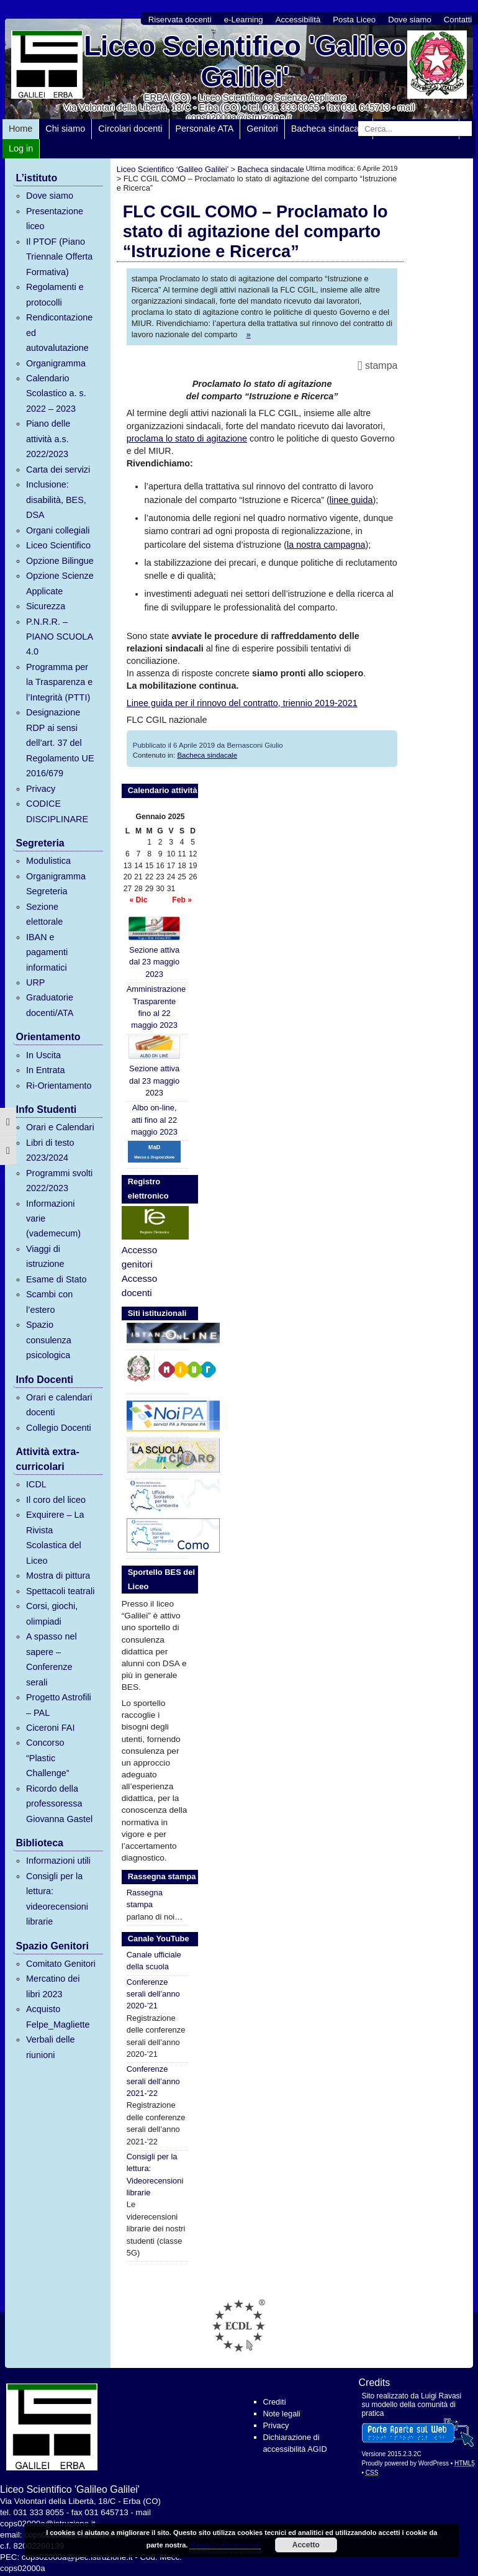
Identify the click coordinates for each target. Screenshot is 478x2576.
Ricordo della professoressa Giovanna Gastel (59, 1804)
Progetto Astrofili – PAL (58, 1704)
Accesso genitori (139, 1257)
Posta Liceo (354, 19)
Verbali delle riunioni (50, 2046)
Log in (21, 148)
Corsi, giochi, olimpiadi (52, 1613)
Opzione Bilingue (60, 561)
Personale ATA (205, 129)
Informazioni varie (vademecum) (53, 1219)
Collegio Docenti (58, 1428)
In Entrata (45, 1070)
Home (20, 129)
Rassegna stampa (145, 1898)
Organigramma (56, 363)
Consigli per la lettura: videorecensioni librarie (57, 1898)
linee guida (351, 500)
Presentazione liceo (54, 218)
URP (35, 982)
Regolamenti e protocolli (55, 294)
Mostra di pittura (58, 1576)
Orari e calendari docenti (59, 1404)
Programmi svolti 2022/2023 (59, 1180)
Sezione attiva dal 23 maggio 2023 (154, 947)
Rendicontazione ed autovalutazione (59, 332)
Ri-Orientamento (59, 1086)
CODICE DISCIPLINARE (57, 811)
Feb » (182, 900)
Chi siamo (65, 129)
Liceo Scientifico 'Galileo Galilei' (245, 61)
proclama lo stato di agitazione (187, 438)
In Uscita (43, 1055)
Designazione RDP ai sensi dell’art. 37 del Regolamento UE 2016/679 (60, 742)
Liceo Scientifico (58, 545)
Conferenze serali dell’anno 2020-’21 (153, 1994)
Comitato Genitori (61, 1964)
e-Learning (243, 19)
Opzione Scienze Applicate (60, 583)
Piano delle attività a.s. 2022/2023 (48, 439)
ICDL (36, 1484)
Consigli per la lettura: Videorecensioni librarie (155, 2174)
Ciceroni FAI (50, 1728)
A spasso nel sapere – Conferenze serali (51, 1659)
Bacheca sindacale (328, 129)
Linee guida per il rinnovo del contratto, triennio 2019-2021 (242, 703)
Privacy (40, 789)
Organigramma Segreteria (56, 883)
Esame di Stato (56, 1279)
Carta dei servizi (58, 469)
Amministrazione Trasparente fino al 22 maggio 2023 (156, 1007)
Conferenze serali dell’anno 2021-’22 (153, 2081)
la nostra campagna (326, 545)
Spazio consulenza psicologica (48, 1340)
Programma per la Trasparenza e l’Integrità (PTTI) (59, 682)
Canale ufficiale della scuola (154, 1960)
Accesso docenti (139, 1285)
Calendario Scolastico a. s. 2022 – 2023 (56, 393)
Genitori (261, 129)
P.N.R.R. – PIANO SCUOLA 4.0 (59, 637)
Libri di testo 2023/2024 (50, 1150)
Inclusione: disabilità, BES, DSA (56, 499)
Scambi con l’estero (49, 1301)
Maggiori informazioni (224, 2545)
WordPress (433, 2463)
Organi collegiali (57, 530)
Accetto (306, 2545)
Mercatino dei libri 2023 (52, 1986)
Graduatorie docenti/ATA (49, 1004)
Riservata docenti (180, 19)
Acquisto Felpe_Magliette (57, 2016)
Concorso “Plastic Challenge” (48, 1758)
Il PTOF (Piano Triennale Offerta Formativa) (59, 257)
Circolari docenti (130, 129)
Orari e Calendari (60, 1127)
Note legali (281, 2413)
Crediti (274, 2401)
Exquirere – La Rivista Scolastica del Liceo (55, 1537)
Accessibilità (298, 19)
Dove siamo (409, 19)
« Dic (138, 900)
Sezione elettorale (44, 914)
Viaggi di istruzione (45, 1256)
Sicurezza (45, 606)
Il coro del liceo (56, 1500)
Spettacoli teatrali (60, 1591)
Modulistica (48, 861)
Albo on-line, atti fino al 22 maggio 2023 (154, 1119)
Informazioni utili (58, 1861)
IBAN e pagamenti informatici (47, 952)
